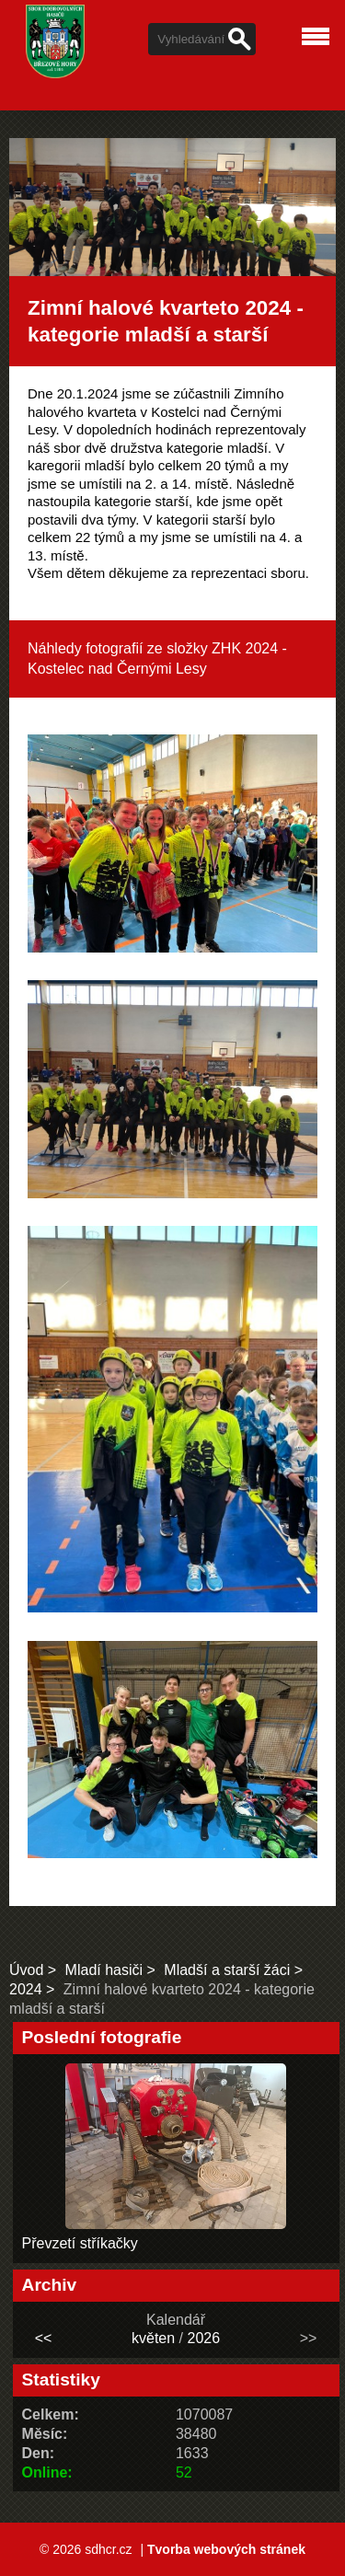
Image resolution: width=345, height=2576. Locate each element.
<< (43, 2338)
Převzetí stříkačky (80, 2243)
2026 (203, 2338)
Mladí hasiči (104, 1970)
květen (153, 2338)
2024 (25, 1989)
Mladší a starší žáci (227, 1970)
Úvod (26, 1970)
